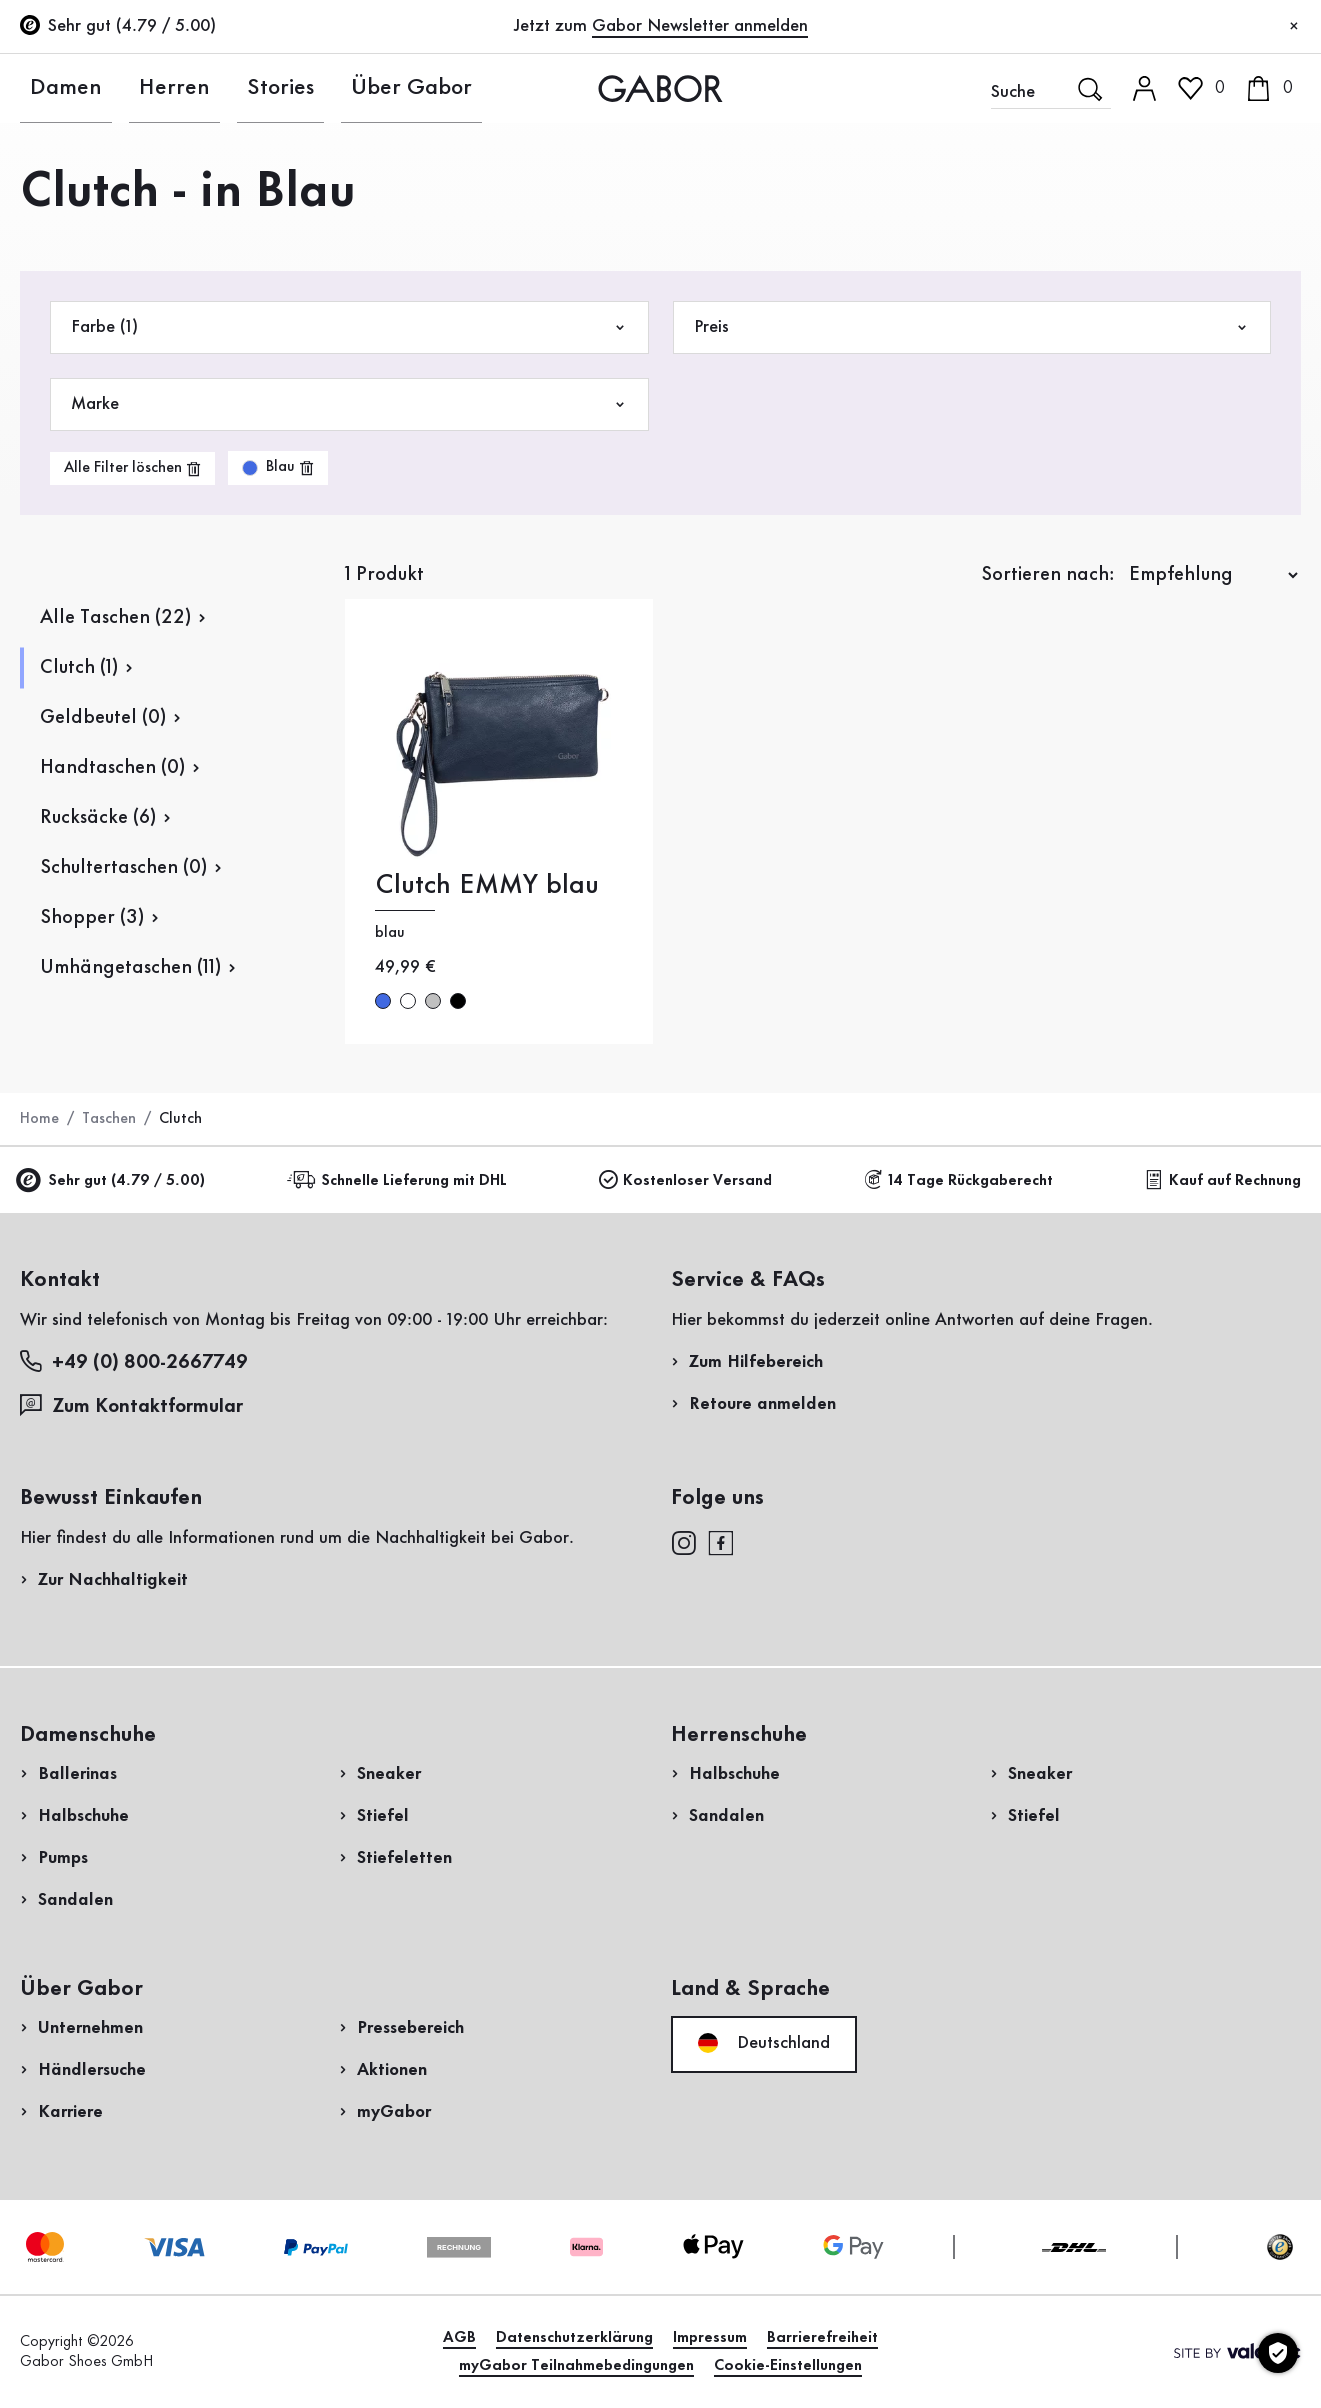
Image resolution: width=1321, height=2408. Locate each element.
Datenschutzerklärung (574, 2338)
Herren (128, 88)
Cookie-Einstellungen (788, 2366)
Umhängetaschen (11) (130, 968)
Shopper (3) (92, 918)
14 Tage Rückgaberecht (958, 1180)
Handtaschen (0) (112, 768)
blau (383, 1001)
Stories (208, 88)
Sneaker (389, 1774)
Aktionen (392, 2070)
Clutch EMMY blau (487, 885)
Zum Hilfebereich (756, 1362)
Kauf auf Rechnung (1223, 1180)
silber (433, 1001)
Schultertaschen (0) (123, 868)
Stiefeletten (404, 1858)
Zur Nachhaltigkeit (113, 1580)
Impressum (710, 2338)
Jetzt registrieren (1232, 265)
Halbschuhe (83, 1816)
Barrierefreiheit (822, 2338)
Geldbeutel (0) (103, 718)
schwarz (458, 1001)
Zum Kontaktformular (134, 1405)
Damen (47, 88)
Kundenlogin (1199, 174)
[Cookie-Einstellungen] (1278, 2353)
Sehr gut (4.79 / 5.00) (112, 1181)
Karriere (70, 2112)
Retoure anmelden (762, 1404)
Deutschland (764, 2043)
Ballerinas (77, 1774)
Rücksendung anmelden (1088, 403)
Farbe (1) (349, 327)
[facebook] (721, 1542)
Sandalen (75, 1900)
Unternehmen (90, 2028)
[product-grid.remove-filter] (278, 468)
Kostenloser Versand (685, 1180)
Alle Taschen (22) (115, 618)
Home (39, 1119)
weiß (408, 1001)
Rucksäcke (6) (98, 818)
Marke (349, 404)
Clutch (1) (79, 668)
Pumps (63, 1858)
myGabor (394, 2112)
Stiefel (383, 1816)
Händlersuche (92, 2070)
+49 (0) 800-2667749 (134, 1361)
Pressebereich (410, 2028)
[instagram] (683, 1542)
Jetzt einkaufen (1221, 573)
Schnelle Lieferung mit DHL (400, 1180)
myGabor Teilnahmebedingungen (576, 2366)
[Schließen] (1294, 27)
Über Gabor (309, 88)
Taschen (109, 1119)
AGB (459, 2338)
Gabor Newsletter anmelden (700, 26)
